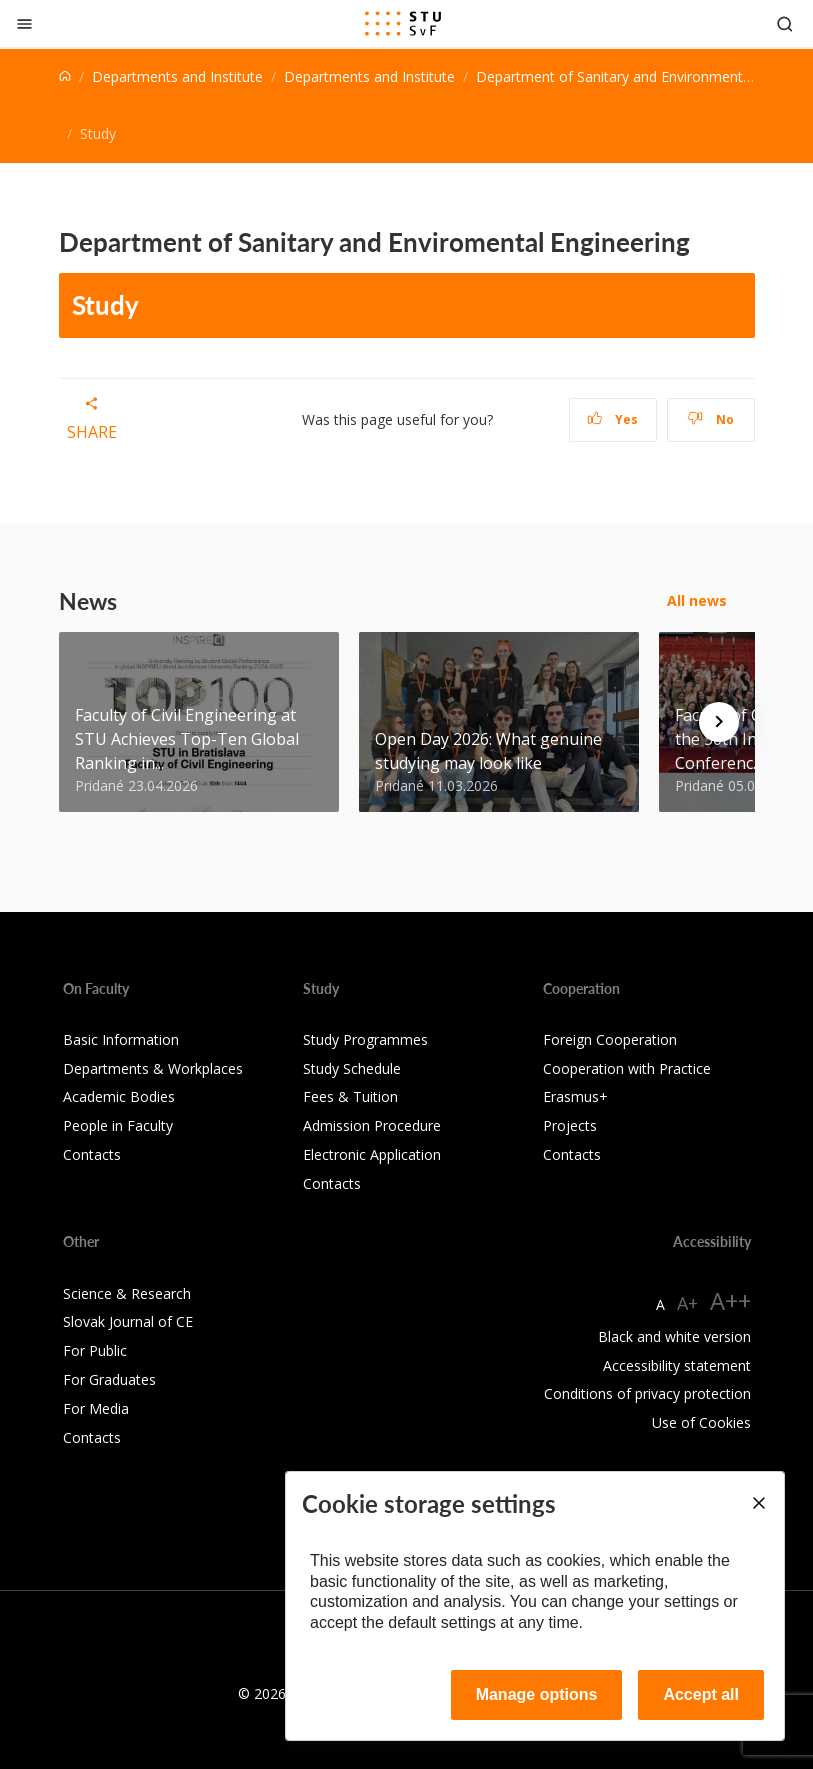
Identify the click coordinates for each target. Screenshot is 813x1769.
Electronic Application (372, 1154)
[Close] (24, 23)
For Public (95, 1350)
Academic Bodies (119, 1096)
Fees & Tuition (350, 1096)
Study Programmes (365, 1039)
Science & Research (127, 1293)
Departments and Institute (177, 76)
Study (105, 304)
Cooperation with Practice (627, 1068)
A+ (687, 1303)
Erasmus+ (575, 1096)
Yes (613, 419)
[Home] (65, 76)
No (710, 419)
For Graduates (109, 1379)
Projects (570, 1125)
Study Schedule (352, 1068)
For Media (96, 1408)
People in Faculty (118, 1125)
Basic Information (121, 1039)
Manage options (537, 1694)
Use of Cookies (701, 1422)
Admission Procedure (372, 1125)
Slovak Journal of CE (128, 1321)
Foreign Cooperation (610, 1039)
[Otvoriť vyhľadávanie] (785, 23)
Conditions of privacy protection (647, 1393)
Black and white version (674, 1336)
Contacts (92, 1154)
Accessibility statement (677, 1365)
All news (697, 600)
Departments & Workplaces (153, 1068)
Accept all (701, 1694)
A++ (730, 1300)
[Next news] (719, 722)
